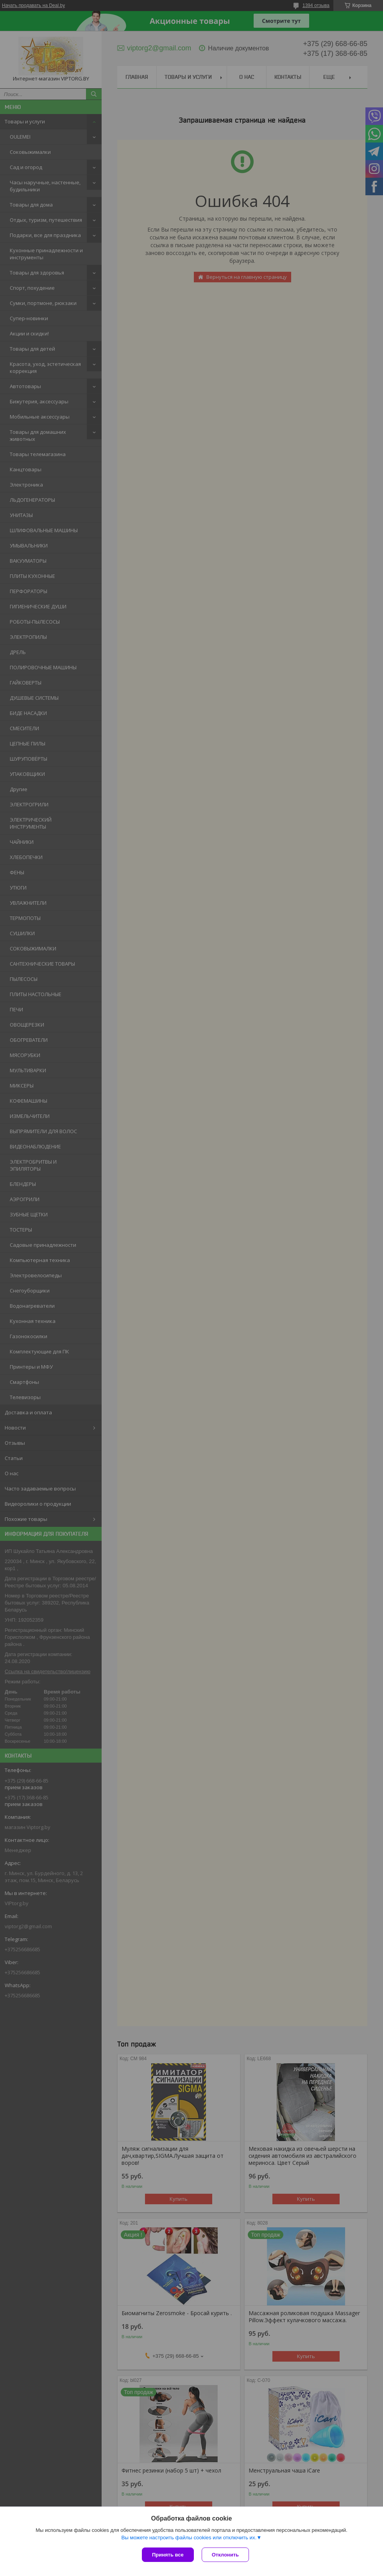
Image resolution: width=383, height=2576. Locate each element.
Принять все (168, 2555)
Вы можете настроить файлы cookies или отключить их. (188, 2537)
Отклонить (225, 2555)
